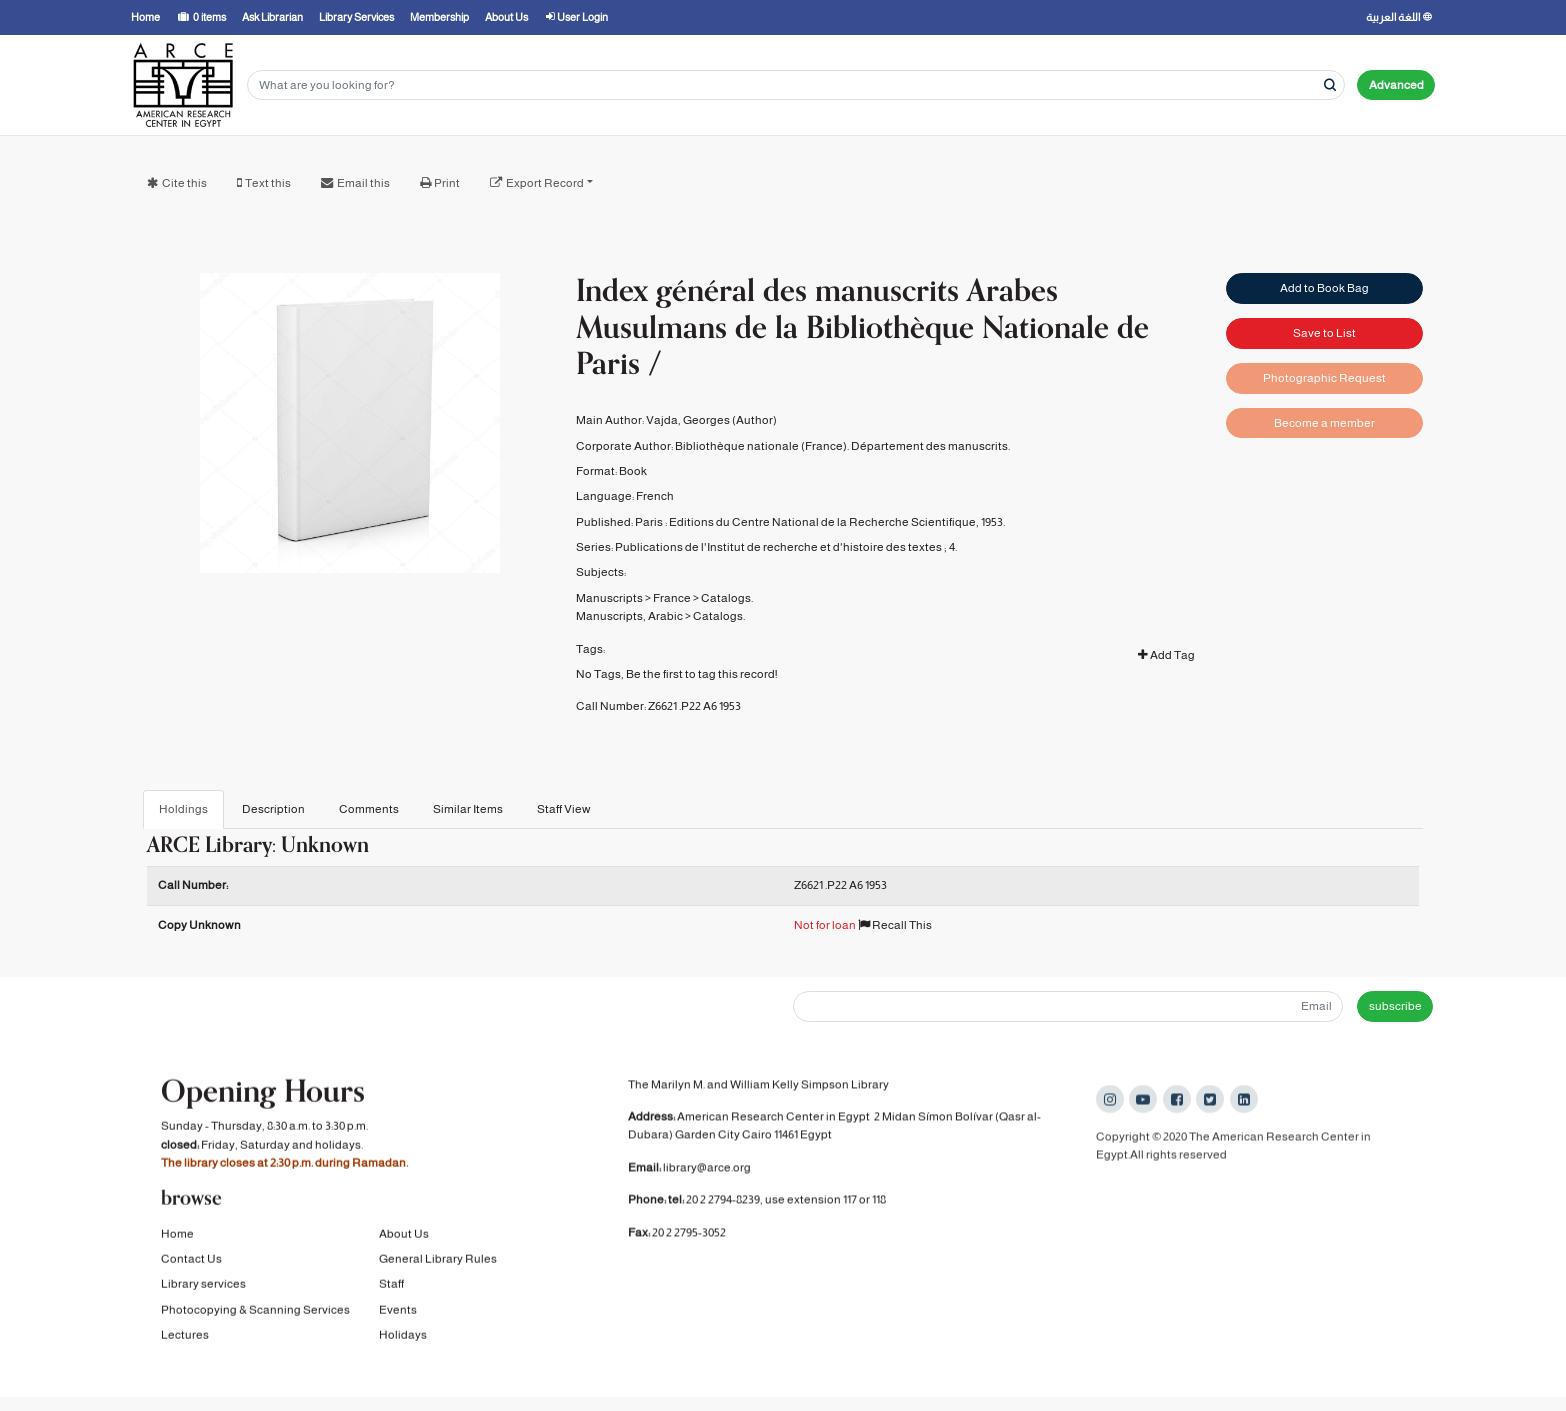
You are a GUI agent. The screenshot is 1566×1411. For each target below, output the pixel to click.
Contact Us (191, 1263)
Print (447, 183)
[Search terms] (796, 85)
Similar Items (468, 809)
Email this (363, 183)
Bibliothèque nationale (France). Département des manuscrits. (842, 446)
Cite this (184, 183)
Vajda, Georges (688, 420)
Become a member (1324, 423)
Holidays (403, 1339)
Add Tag (1166, 655)
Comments (369, 809)
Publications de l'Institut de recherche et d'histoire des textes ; (781, 547)
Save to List (1324, 333)
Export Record (545, 183)
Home (177, 1238)
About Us (404, 1238)
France (672, 598)
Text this (268, 183)
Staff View (564, 809)
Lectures (185, 1339)
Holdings (183, 809)
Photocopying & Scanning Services (255, 1314)
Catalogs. (727, 598)
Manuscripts (609, 598)
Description (273, 809)
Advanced (1396, 85)
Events (398, 1314)
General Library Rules (438, 1263)
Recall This (895, 925)
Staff (391, 1289)
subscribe (1395, 1006)
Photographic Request (1324, 378)
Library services (203, 1289)
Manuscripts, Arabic (629, 616)
